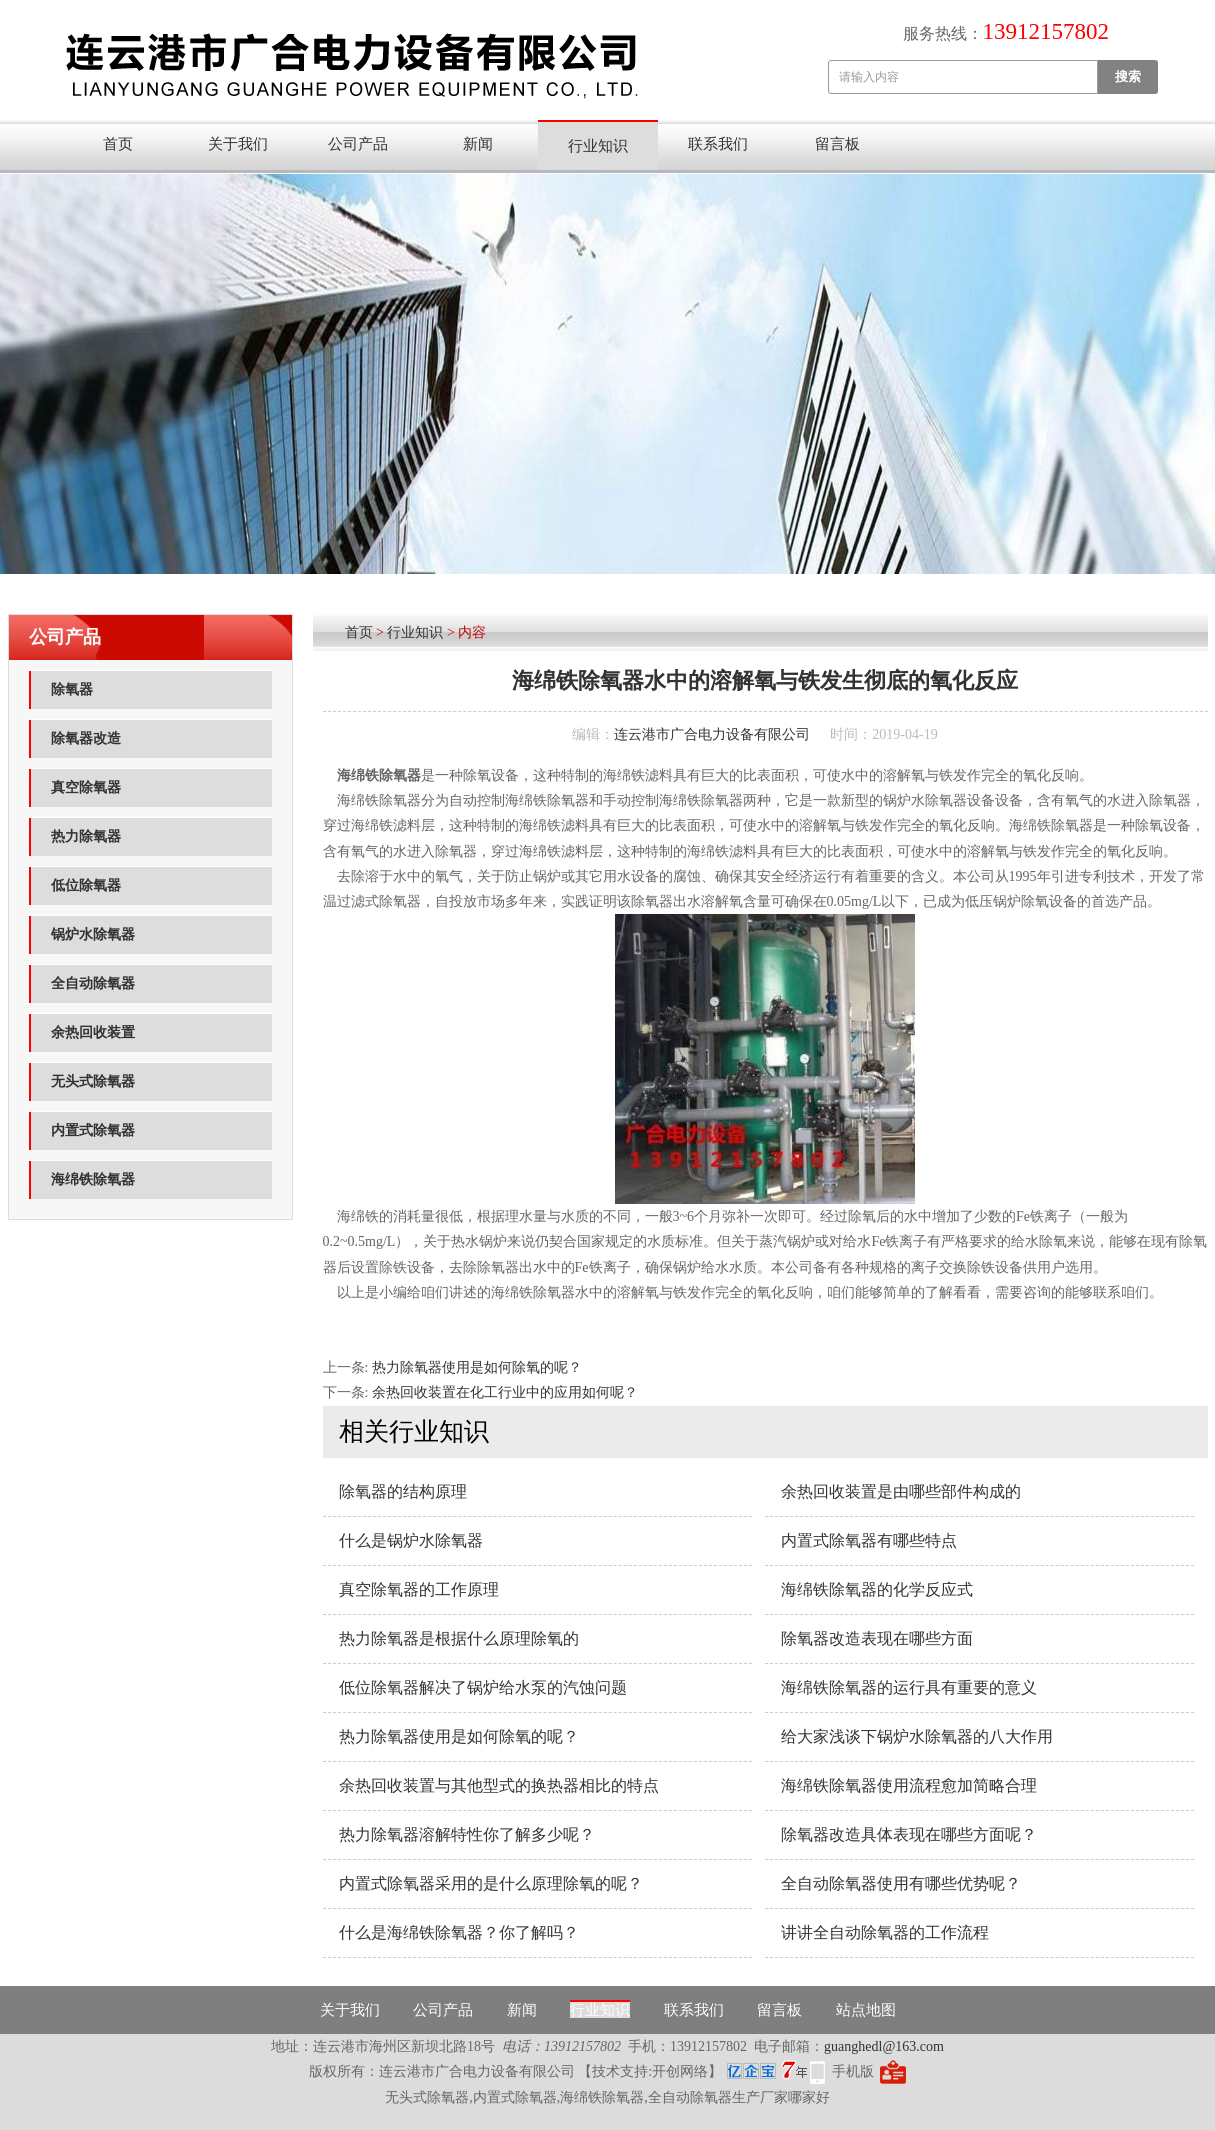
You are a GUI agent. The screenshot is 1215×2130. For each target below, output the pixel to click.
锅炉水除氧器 (93, 934)
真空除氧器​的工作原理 (419, 1589)
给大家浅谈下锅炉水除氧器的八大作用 (917, 1736)
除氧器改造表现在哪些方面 (877, 1638)
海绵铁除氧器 (93, 1179)
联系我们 (718, 144)
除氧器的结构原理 (403, 1491)
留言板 (837, 144)
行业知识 (598, 146)
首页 (118, 144)
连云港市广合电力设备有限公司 (712, 734)
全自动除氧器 (93, 983)
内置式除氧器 (93, 1130)
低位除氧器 (86, 885)
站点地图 (866, 2010)
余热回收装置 (93, 1032)
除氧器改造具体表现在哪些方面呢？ (909, 1834)
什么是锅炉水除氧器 (411, 1540)
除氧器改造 (86, 738)
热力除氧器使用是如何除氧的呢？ (477, 1367)
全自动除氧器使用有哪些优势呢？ (901, 1883)
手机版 (853, 2071)
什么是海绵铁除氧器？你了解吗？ (459, 1932)
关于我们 (238, 144)
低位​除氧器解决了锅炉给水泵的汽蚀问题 (483, 1687)
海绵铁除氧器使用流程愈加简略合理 (909, 1785)
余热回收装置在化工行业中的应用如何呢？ (505, 1392)
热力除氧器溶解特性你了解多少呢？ (467, 1834)
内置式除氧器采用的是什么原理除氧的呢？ (491, 1883)
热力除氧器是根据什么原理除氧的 (459, 1638)
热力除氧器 (86, 836)
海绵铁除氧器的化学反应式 (877, 1589)
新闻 (478, 144)
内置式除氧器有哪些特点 (869, 1540)
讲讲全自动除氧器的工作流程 (885, 1932)
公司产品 (358, 144)
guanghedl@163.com (884, 2046)
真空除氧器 (86, 787)
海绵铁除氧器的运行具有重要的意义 (909, 1687)
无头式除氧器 (93, 1081)
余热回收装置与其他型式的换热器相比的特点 (499, 1785)
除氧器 (72, 689)
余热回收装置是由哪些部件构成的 (901, 1491)
